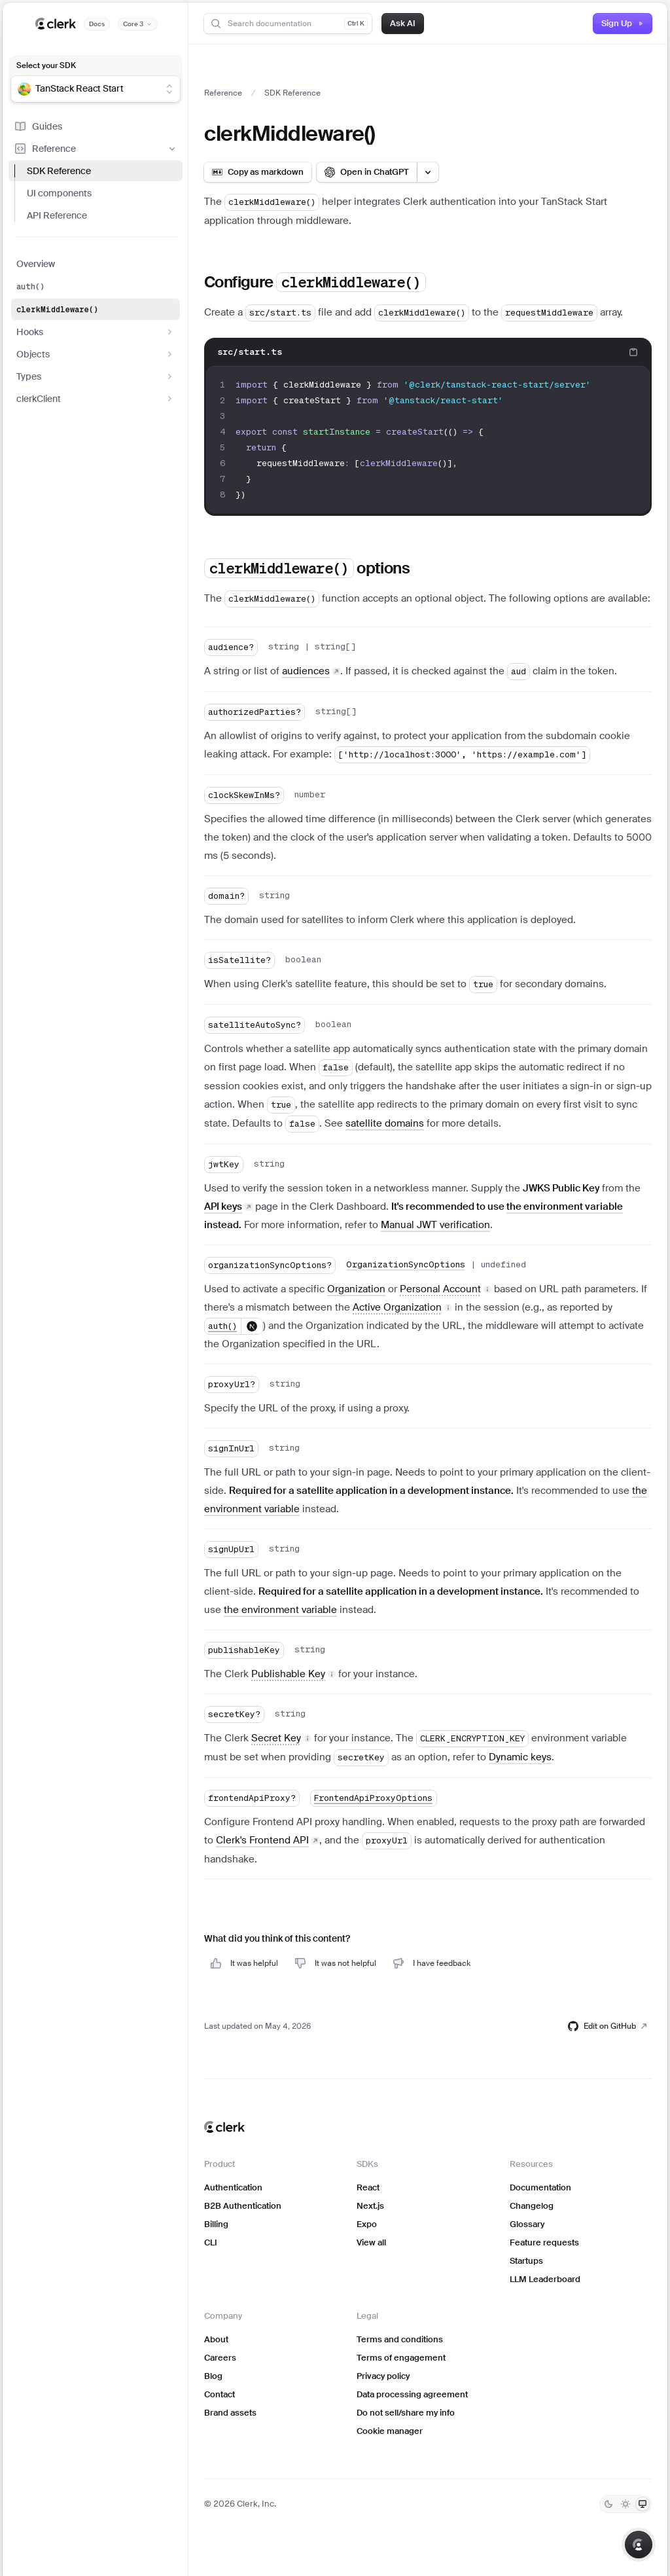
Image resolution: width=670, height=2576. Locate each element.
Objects (95, 354)
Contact (219, 2394)
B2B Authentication (242, 2206)
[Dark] (608, 2504)
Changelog (532, 2206)
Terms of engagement (401, 2358)
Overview (35, 264)
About (216, 2339)
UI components (59, 193)
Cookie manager (390, 2431)
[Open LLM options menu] (427, 172)
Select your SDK (46, 65)
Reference (95, 148)
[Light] (625, 2504)
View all (371, 2242)
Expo (367, 2224)
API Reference (57, 215)
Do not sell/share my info (406, 2413)
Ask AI (402, 23)
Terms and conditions (400, 2339)
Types (95, 376)
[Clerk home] (224, 2127)
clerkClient (95, 398)
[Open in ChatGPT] (367, 172)
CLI (210, 2242)
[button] (445, 1288)
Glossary (527, 2224)
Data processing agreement (412, 2394)
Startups (526, 2261)
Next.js (370, 2206)
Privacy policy (383, 2376)
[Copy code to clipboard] (633, 352)
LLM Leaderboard (545, 2279)
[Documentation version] (138, 24)
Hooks (95, 332)
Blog (213, 2376)
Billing (216, 2224)
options (307, 568)
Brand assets (230, 2413)
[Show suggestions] (169, 89)
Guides (38, 126)
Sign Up (622, 23)
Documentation (540, 2187)
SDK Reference (59, 171)
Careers (220, 2358)
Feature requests (544, 2242)
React (368, 2187)
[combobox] (87, 89)
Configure (315, 282)
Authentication (233, 2187)
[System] (642, 2504)
